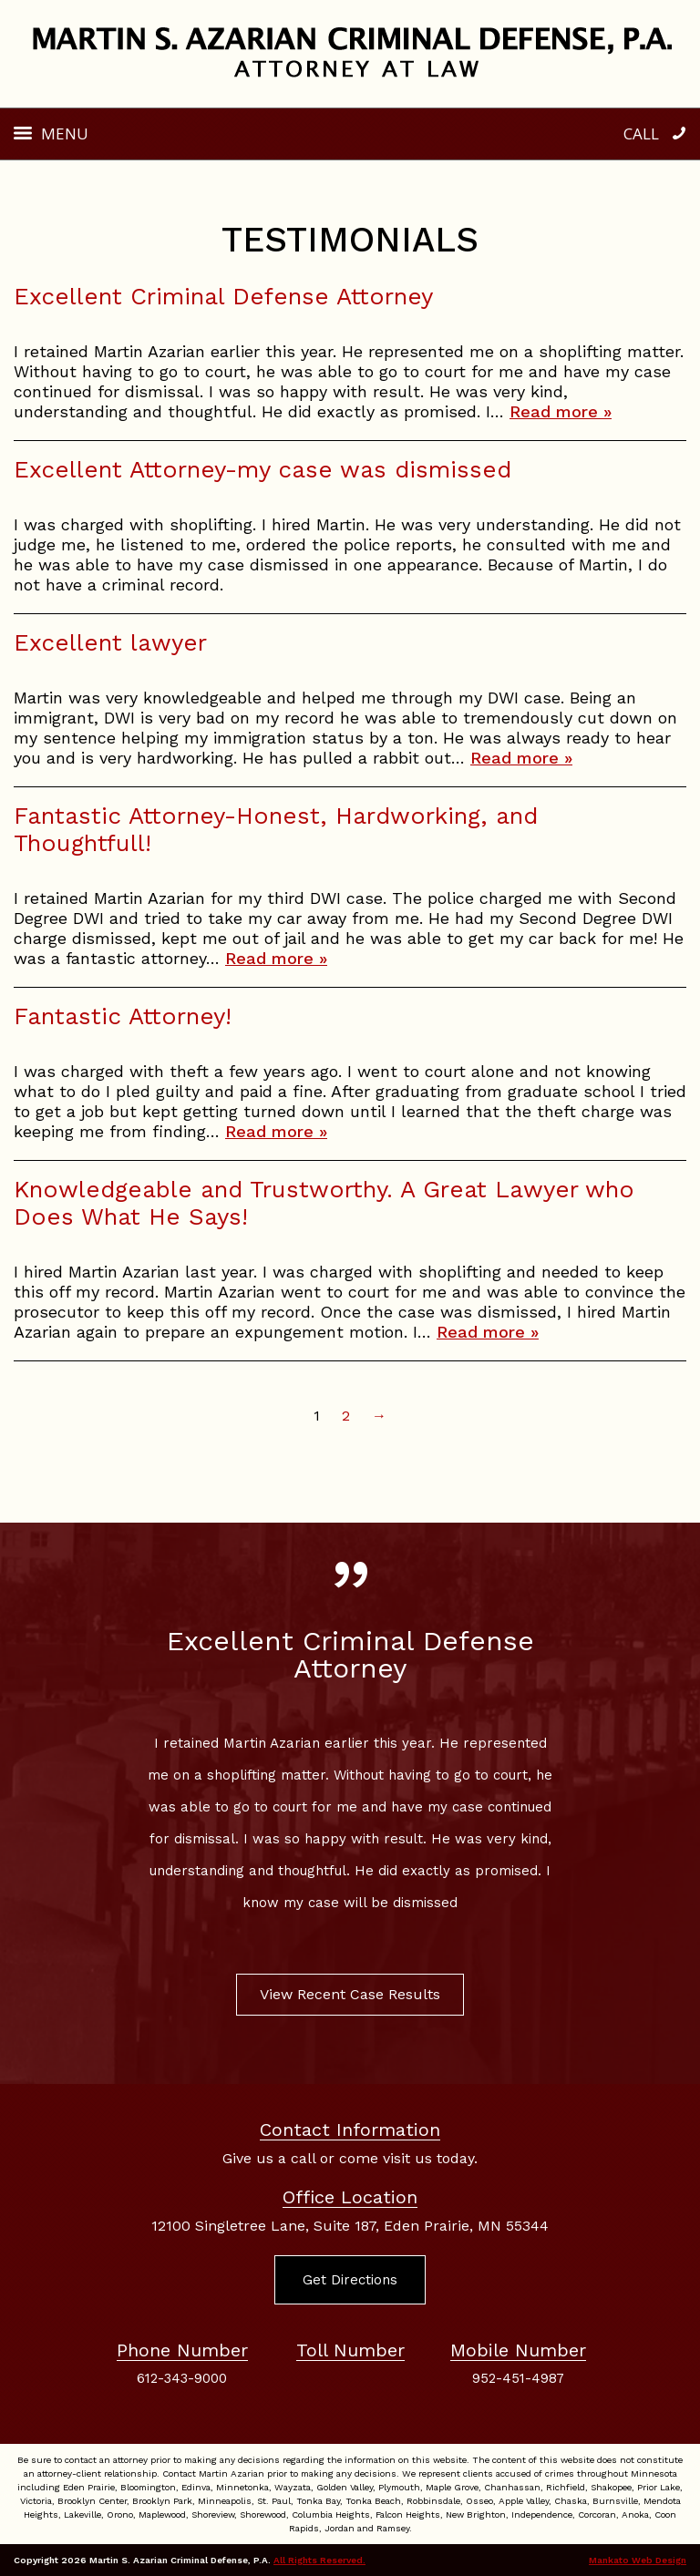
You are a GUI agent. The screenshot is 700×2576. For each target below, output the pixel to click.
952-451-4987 (518, 2378)
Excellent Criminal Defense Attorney (223, 296)
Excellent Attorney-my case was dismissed (262, 469)
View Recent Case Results (350, 1994)
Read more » (561, 411)
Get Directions (350, 2280)
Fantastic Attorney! (123, 1016)
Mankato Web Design (637, 2560)
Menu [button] (64, 133)
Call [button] (641, 133)
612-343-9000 (182, 2378)
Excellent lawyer (110, 642)
